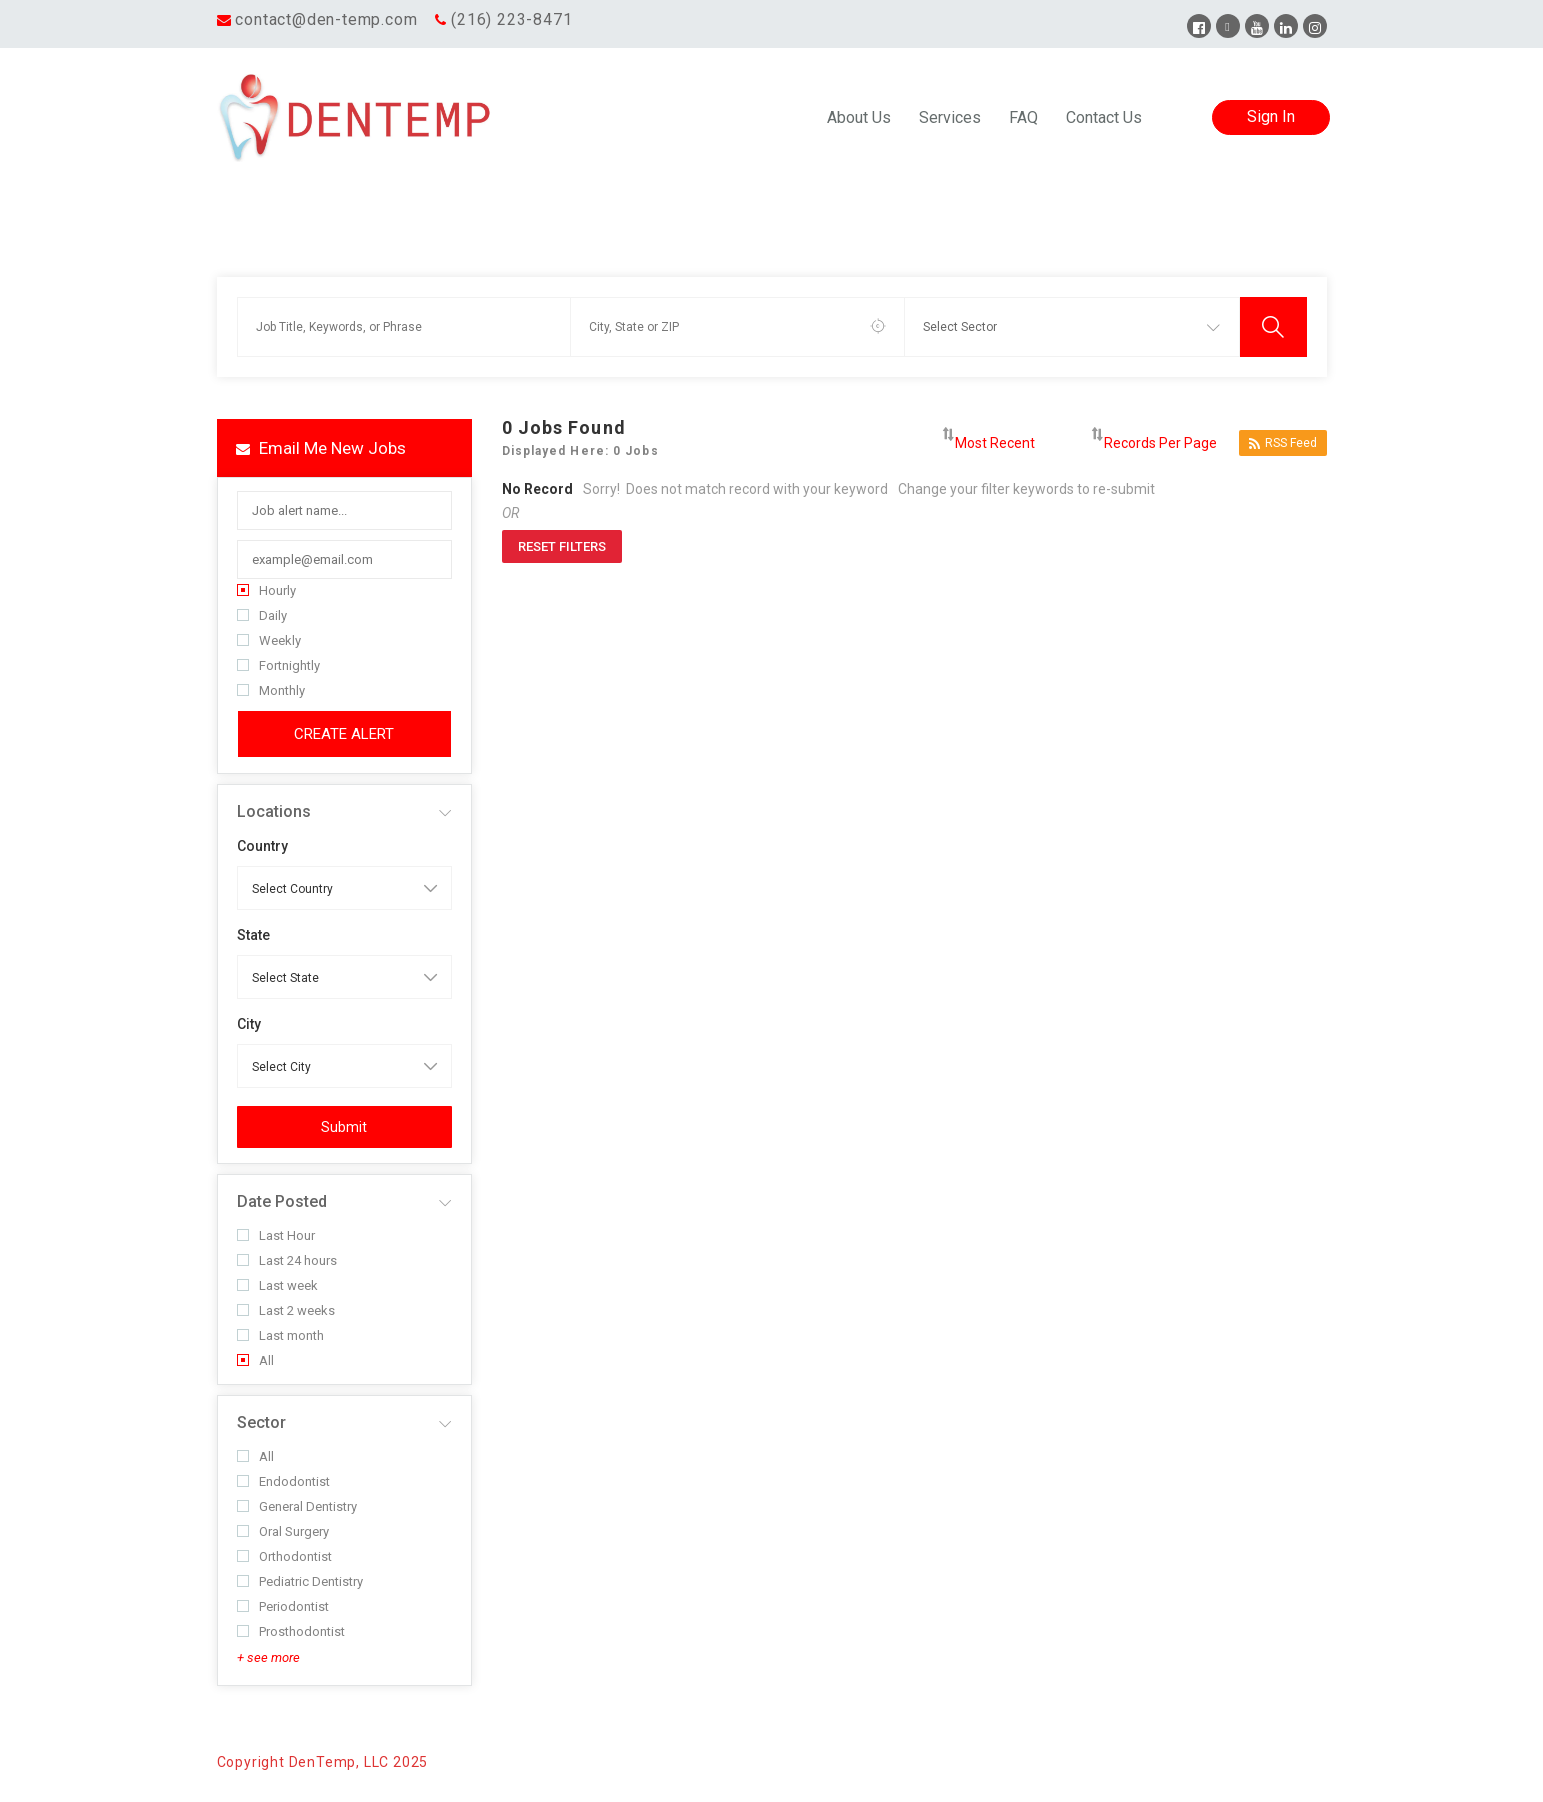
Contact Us (1104, 117)
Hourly (266, 590)
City (249, 1024)
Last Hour (276, 1235)
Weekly (269, 640)
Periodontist (283, 1606)
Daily (262, 615)
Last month (280, 1335)
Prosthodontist (291, 1631)
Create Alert (344, 734)
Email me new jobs (321, 448)
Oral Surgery (283, 1531)
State (253, 935)
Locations (274, 811)
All (255, 1360)
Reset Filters (562, 546)
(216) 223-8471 (511, 19)
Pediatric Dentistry (300, 1581)
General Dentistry (297, 1506)
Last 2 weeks (286, 1310)
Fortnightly (278, 665)
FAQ (1023, 117)
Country (262, 846)
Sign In (1271, 116)
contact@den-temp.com (326, 19)
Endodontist (283, 1481)
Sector (261, 1422)
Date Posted (282, 1201)
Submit (344, 1127)
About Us (859, 117)
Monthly (271, 690)
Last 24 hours (287, 1260)
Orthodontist (284, 1556)
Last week (277, 1285)
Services (950, 117)
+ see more (268, 1657)
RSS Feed (1283, 443)
